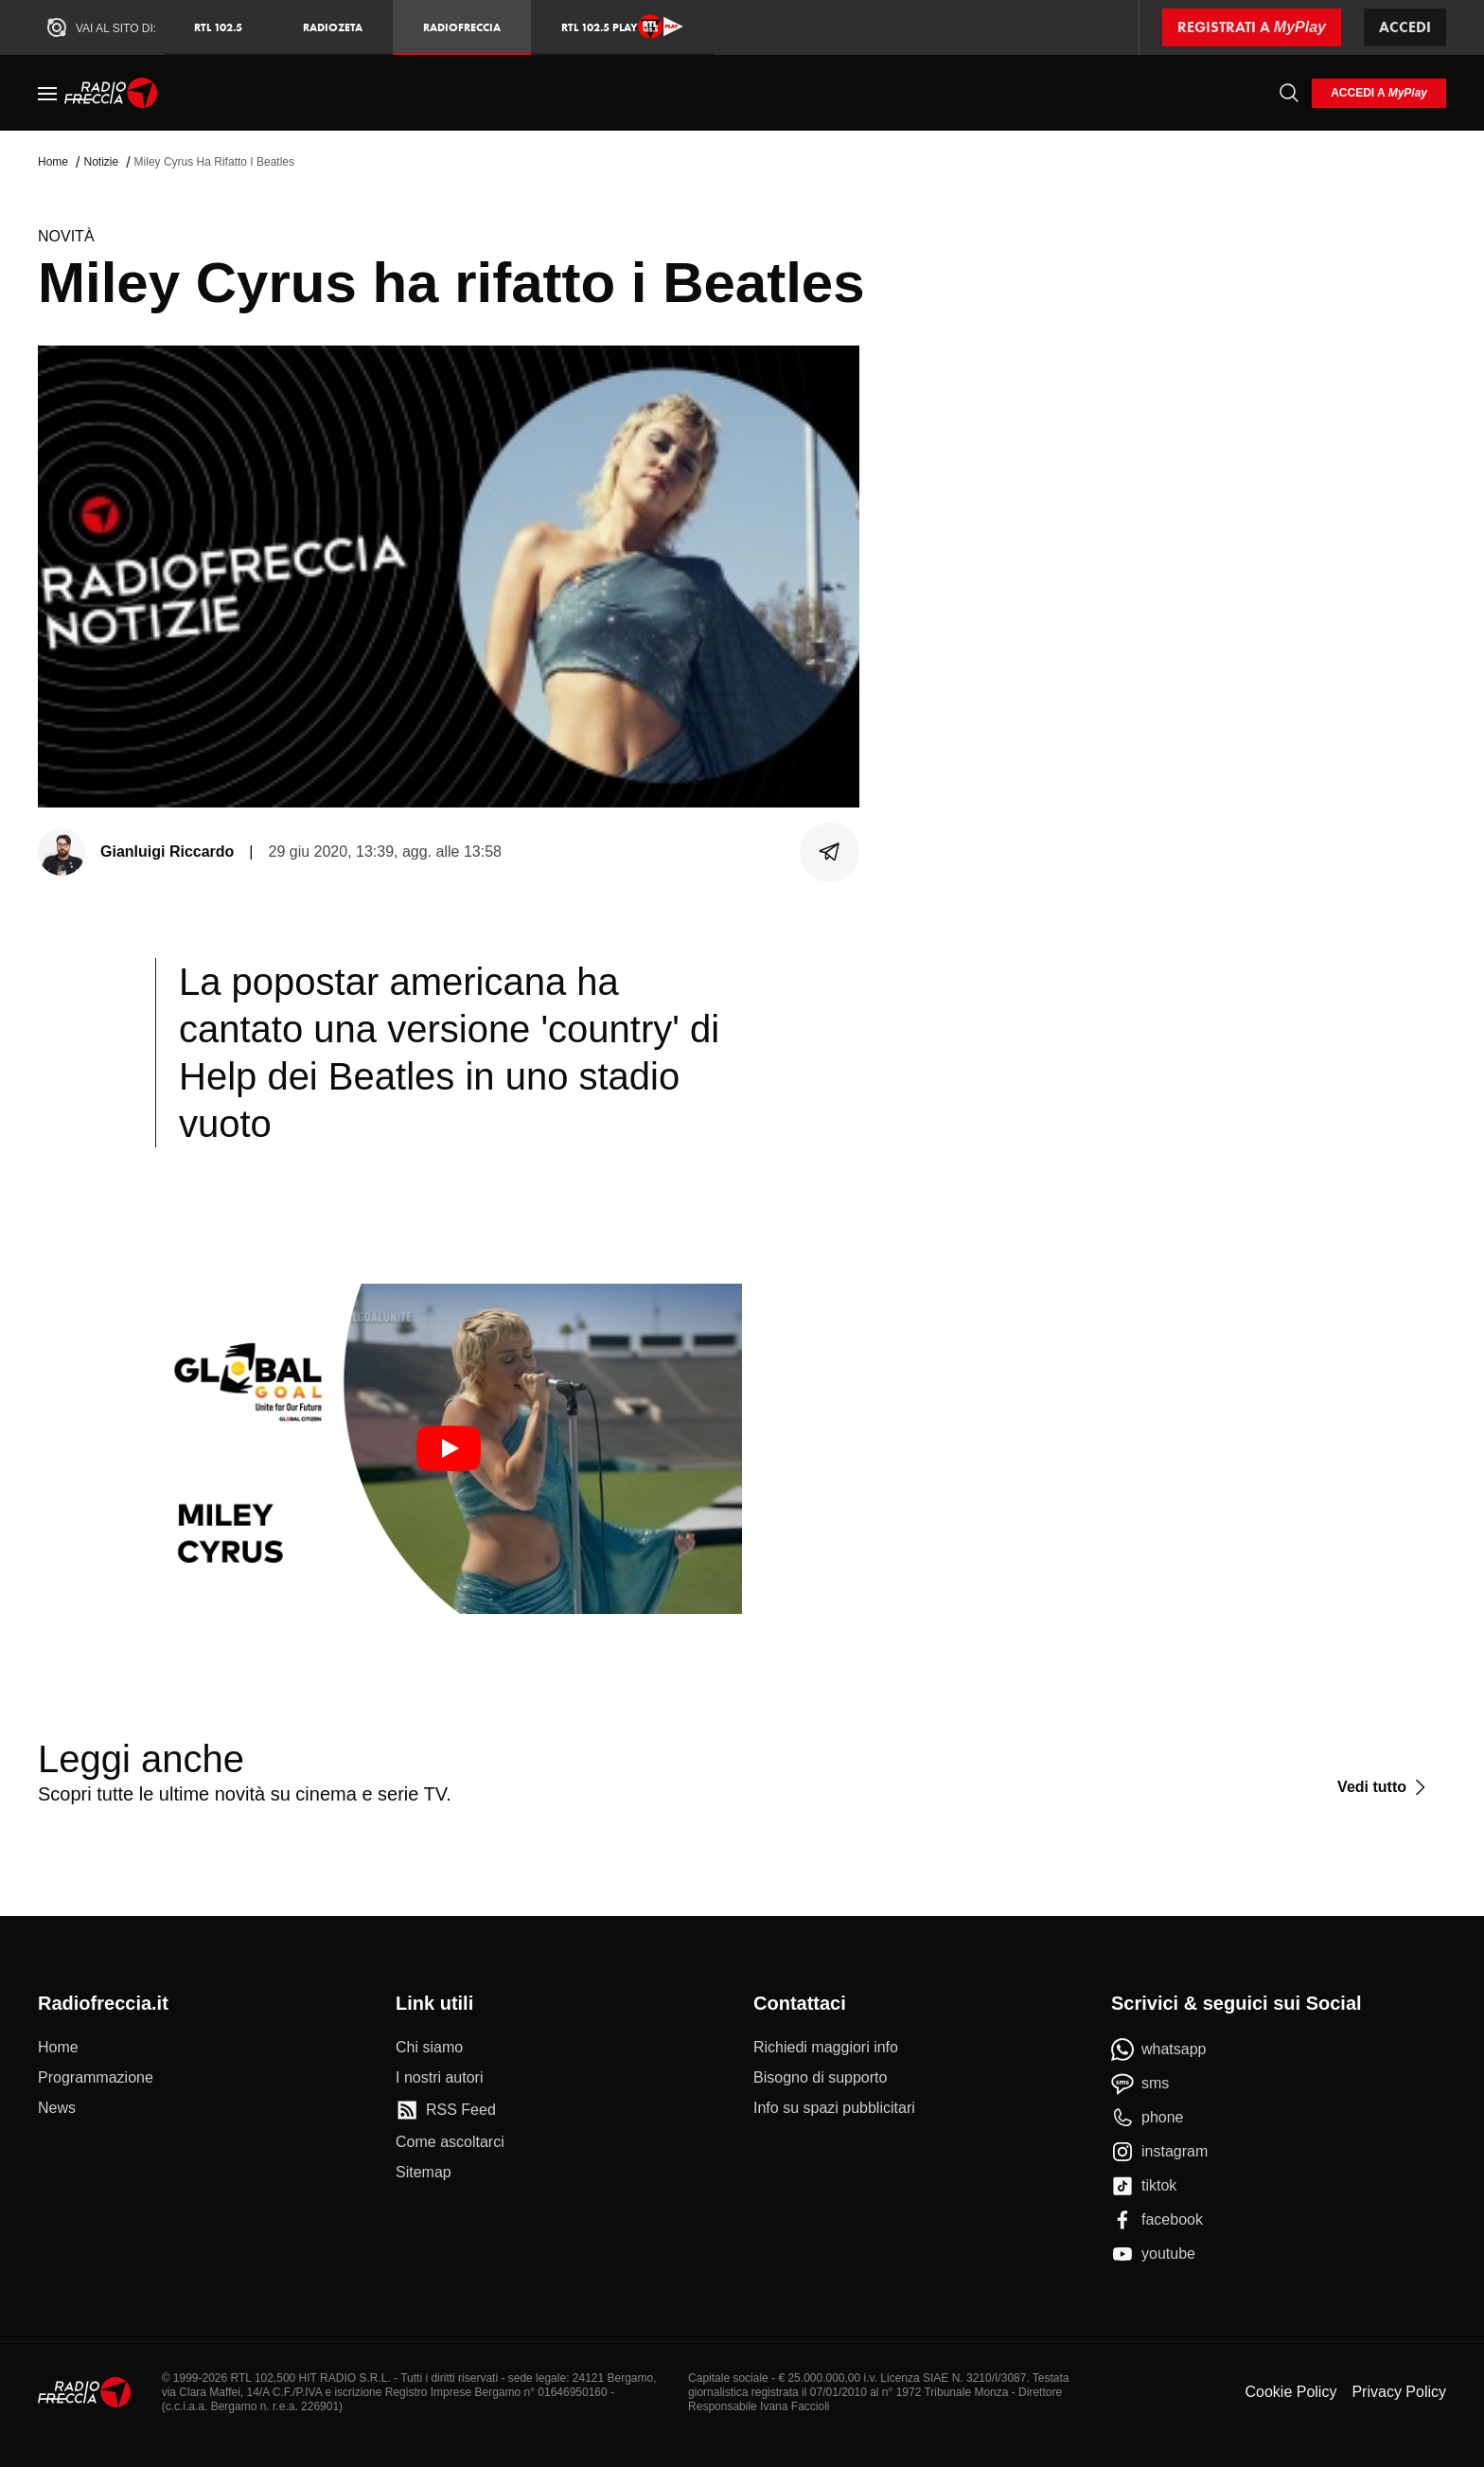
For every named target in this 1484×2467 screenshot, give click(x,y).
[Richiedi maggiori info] (825, 2047)
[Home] (111, 93)
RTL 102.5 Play (622, 26)
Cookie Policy (1290, 2392)
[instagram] (1159, 2151)
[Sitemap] (423, 2172)
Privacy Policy (1399, 2392)
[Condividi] (830, 852)
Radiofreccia (462, 27)
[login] (1379, 93)
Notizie (100, 162)
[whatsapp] (1159, 2049)
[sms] (1140, 2083)
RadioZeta (332, 27)
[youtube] (1153, 2254)
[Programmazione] (95, 2077)
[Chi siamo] (429, 2047)
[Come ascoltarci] (450, 2142)
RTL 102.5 (218, 27)
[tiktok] (1143, 2185)
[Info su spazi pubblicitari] (834, 2108)
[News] (57, 2108)
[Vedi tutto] (1384, 1787)
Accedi (1405, 27)
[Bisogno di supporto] (820, 2077)
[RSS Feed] (446, 2110)
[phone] (1147, 2117)
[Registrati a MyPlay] (1251, 27)
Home (53, 162)
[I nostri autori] (439, 2077)
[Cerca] (1289, 92)
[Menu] (47, 93)
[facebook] (1157, 2220)
